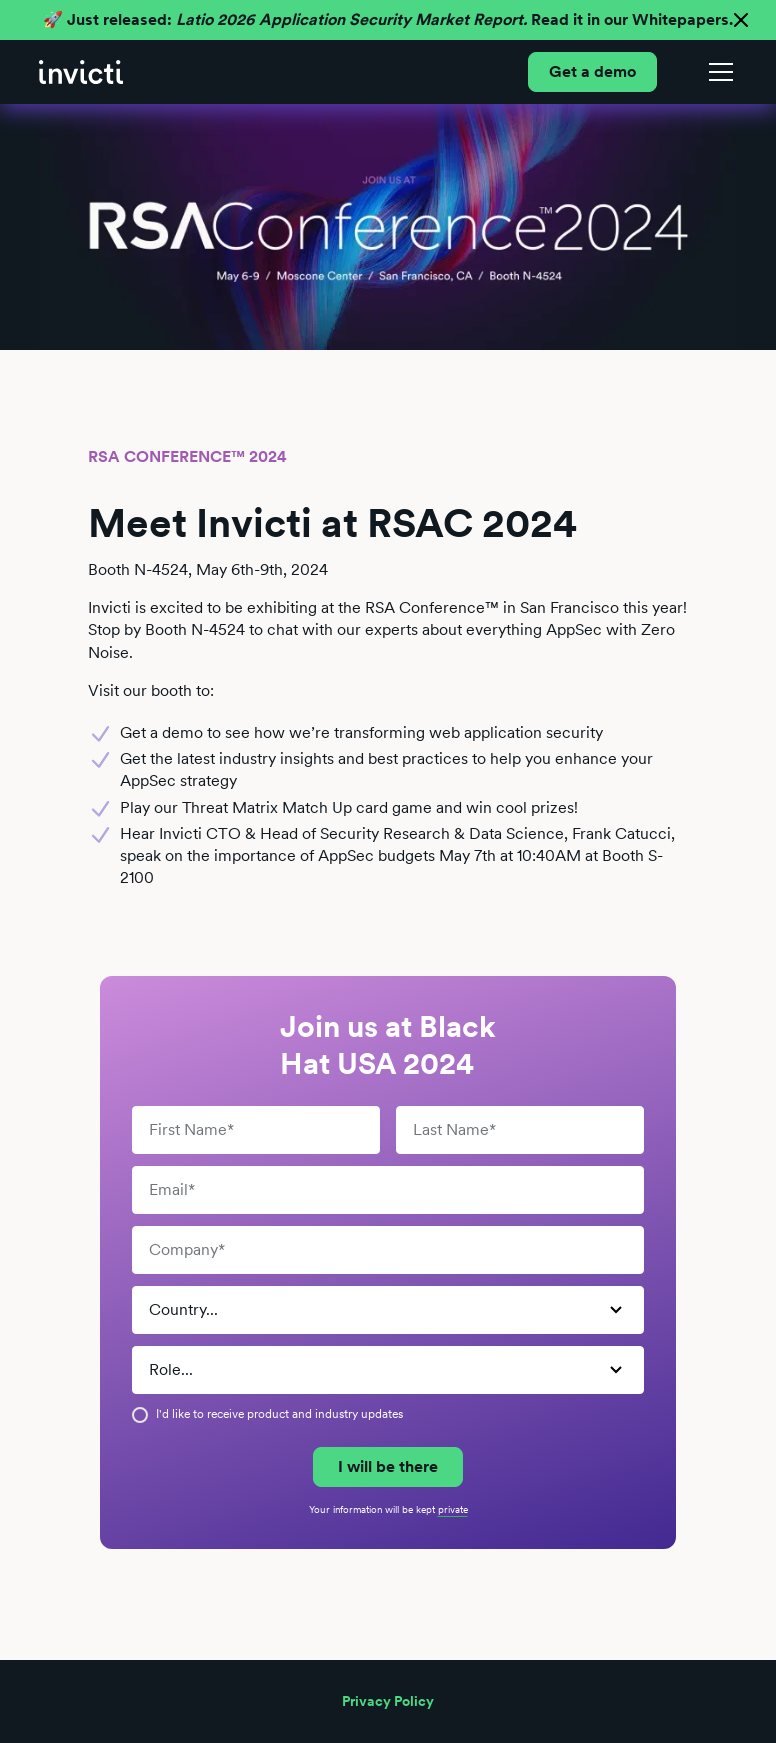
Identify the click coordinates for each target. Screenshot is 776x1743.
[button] (717, 72)
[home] (81, 72)
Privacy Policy (388, 1701)
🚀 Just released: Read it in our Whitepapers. (388, 19)
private (453, 1509)
